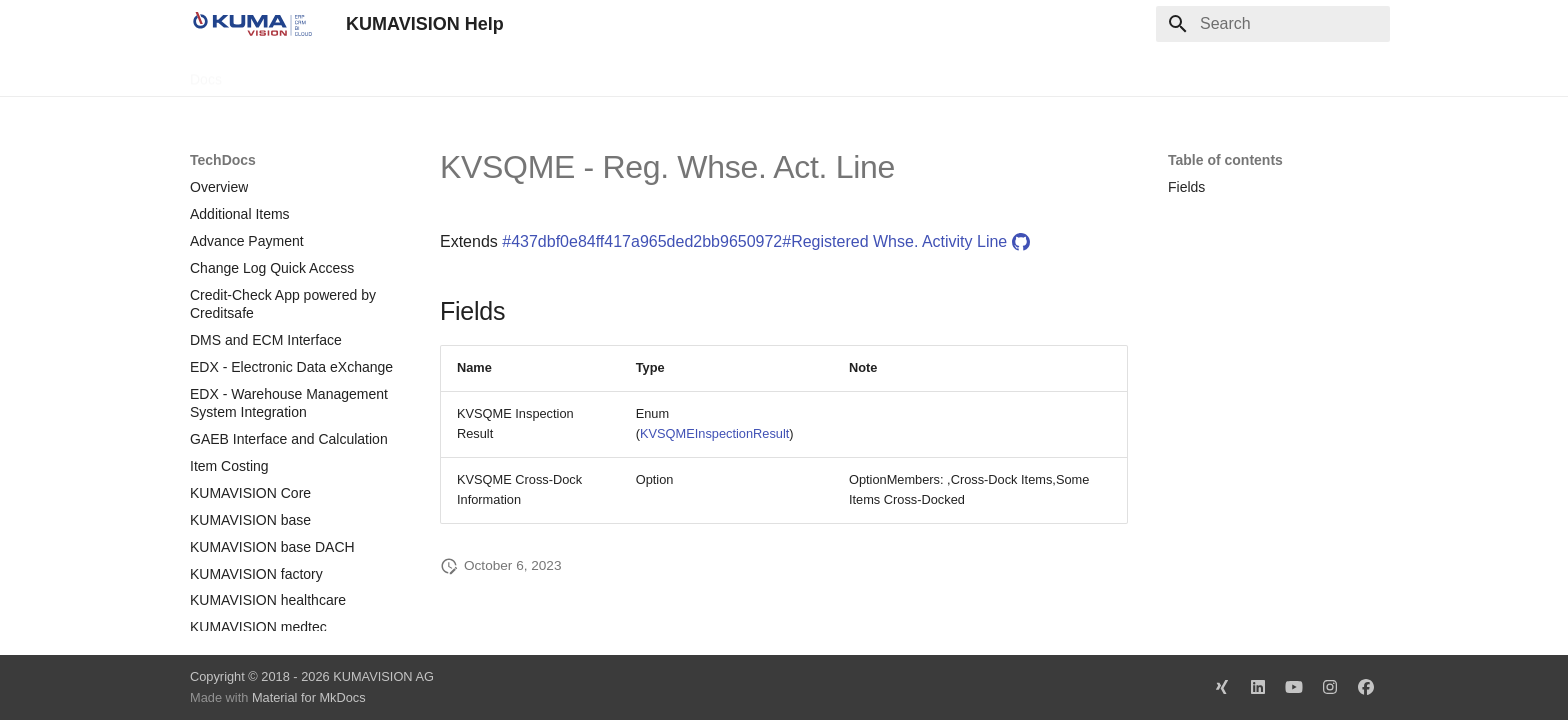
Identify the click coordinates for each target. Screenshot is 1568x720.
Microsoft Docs (478, 73)
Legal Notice (587, 73)
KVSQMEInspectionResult (714, 433)
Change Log (369, 73)
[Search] (1273, 24)
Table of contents (1225, 160)
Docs (206, 73)
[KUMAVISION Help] (252, 24)
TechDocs (276, 73)
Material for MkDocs (309, 697)
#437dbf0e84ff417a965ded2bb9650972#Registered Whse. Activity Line (765, 241)
